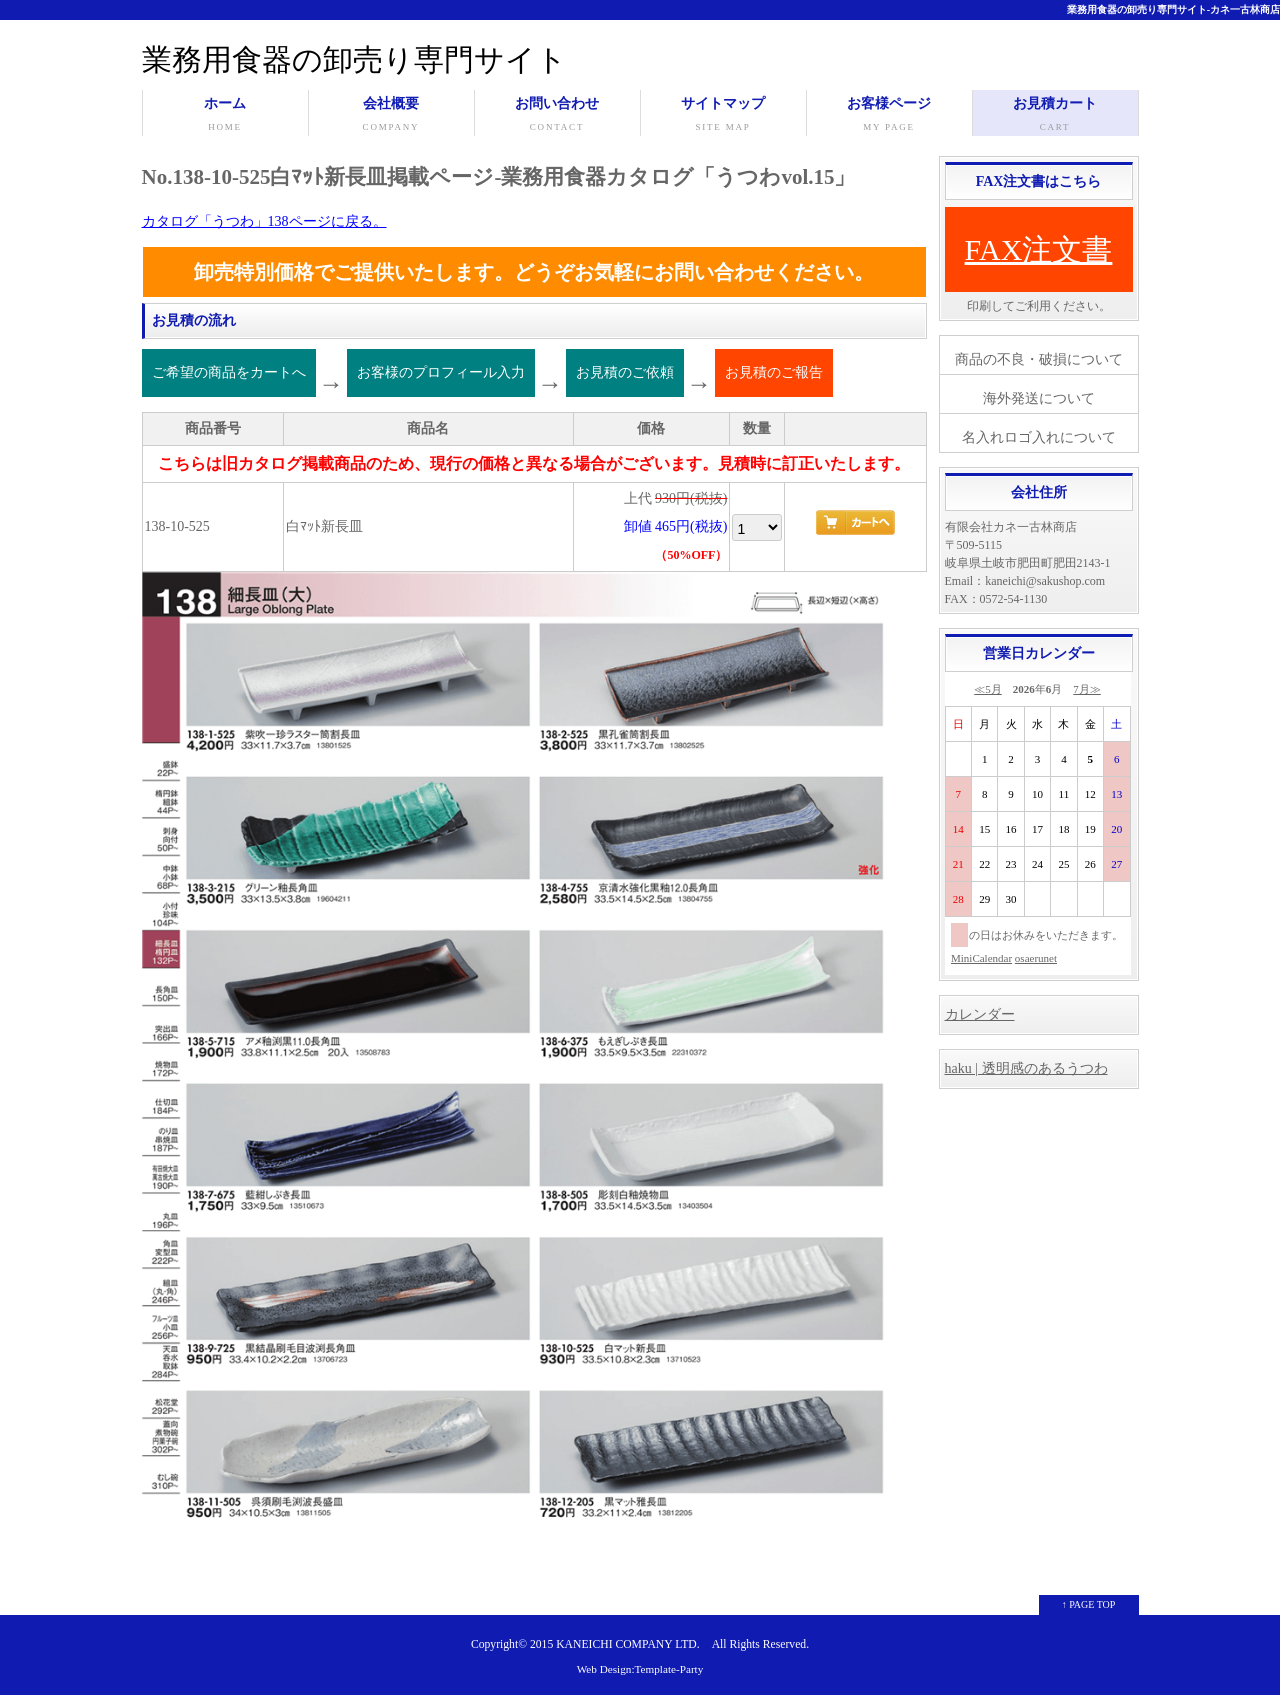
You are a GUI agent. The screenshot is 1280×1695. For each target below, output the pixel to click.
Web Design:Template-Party (640, 1669)
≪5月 (988, 689)
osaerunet (1036, 958)
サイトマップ (723, 116)
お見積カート (1055, 116)
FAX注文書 (1039, 249)
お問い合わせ (557, 116)
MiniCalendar (981, 958)
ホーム (225, 116)
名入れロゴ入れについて (1039, 437)
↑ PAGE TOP (1089, 1604)
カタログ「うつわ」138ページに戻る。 (264, 221)
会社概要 (391, 116)
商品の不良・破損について (1039, 359)
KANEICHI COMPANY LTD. (627, 1644)
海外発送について (1039, 398)
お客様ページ (889, 116)
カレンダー (980, 1014)
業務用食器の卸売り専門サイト (354, 59)
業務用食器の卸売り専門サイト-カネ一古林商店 (1173, 9)
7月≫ (1087, 689)
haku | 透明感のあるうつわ (1026, 1068)
